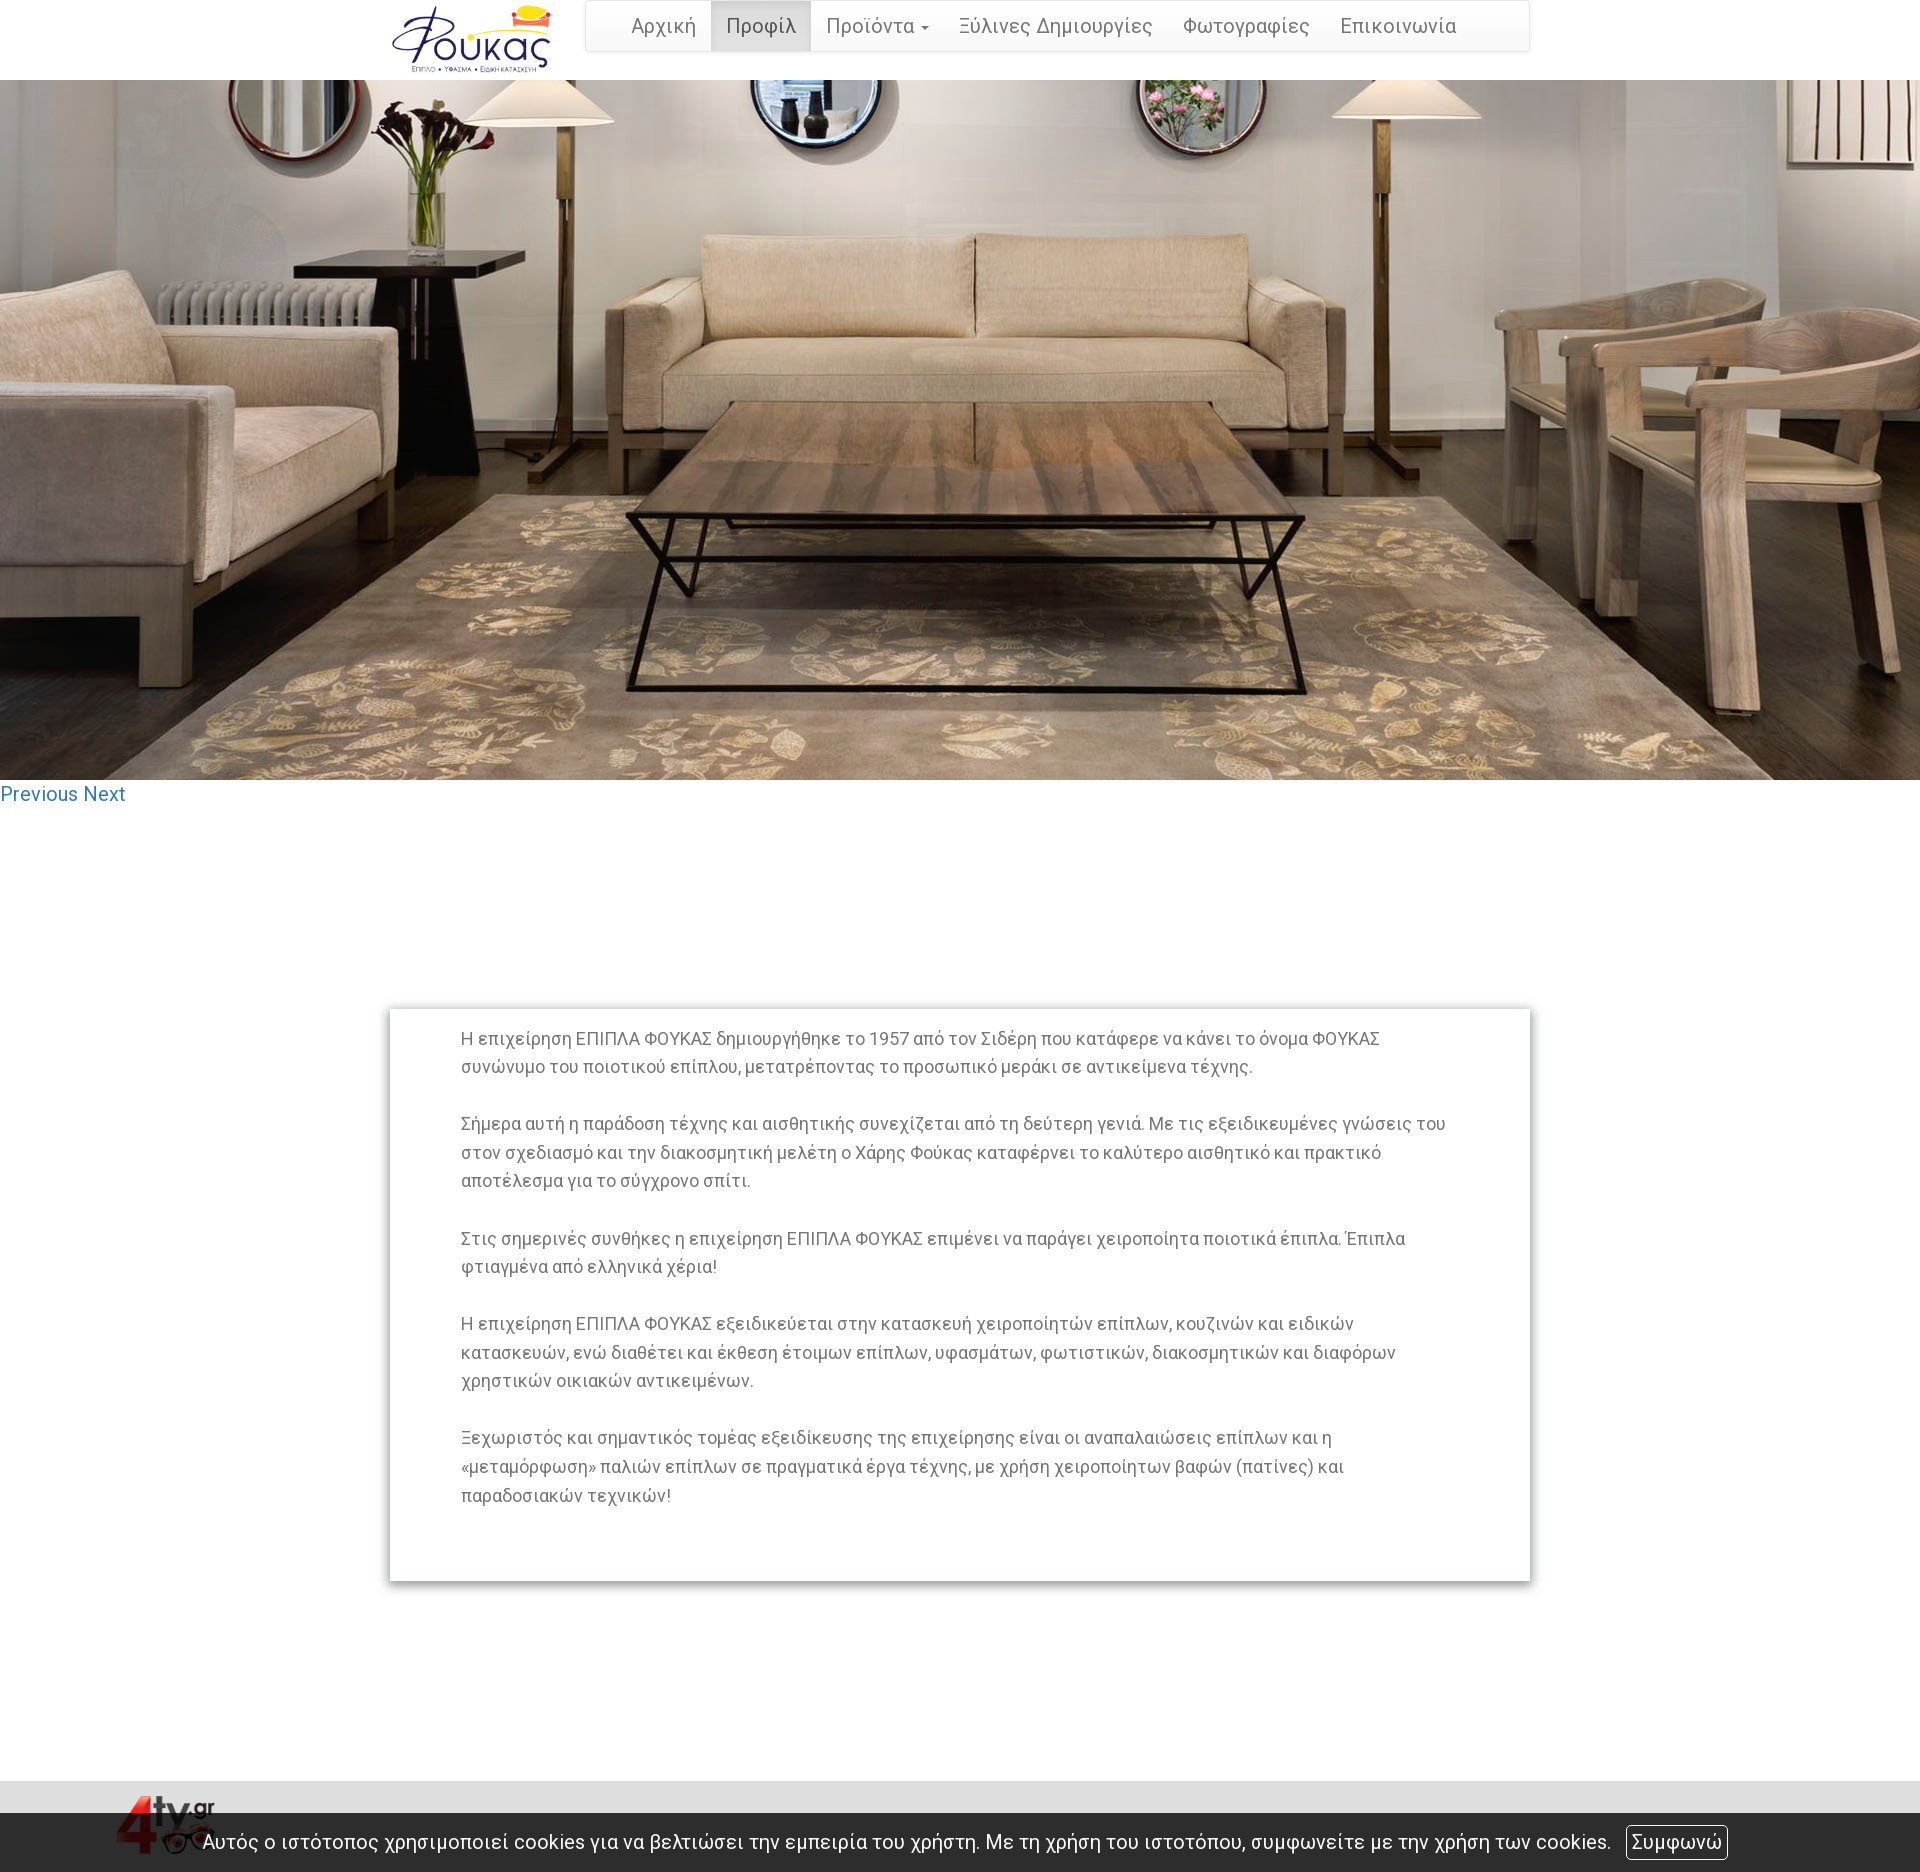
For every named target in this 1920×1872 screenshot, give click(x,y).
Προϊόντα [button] (877, 26)
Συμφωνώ (1677, 1842)
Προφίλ (761, 26)
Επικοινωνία (1398, 26)
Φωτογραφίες (1246, 26)
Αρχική (663, 26)
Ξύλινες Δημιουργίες (1056, 26)
